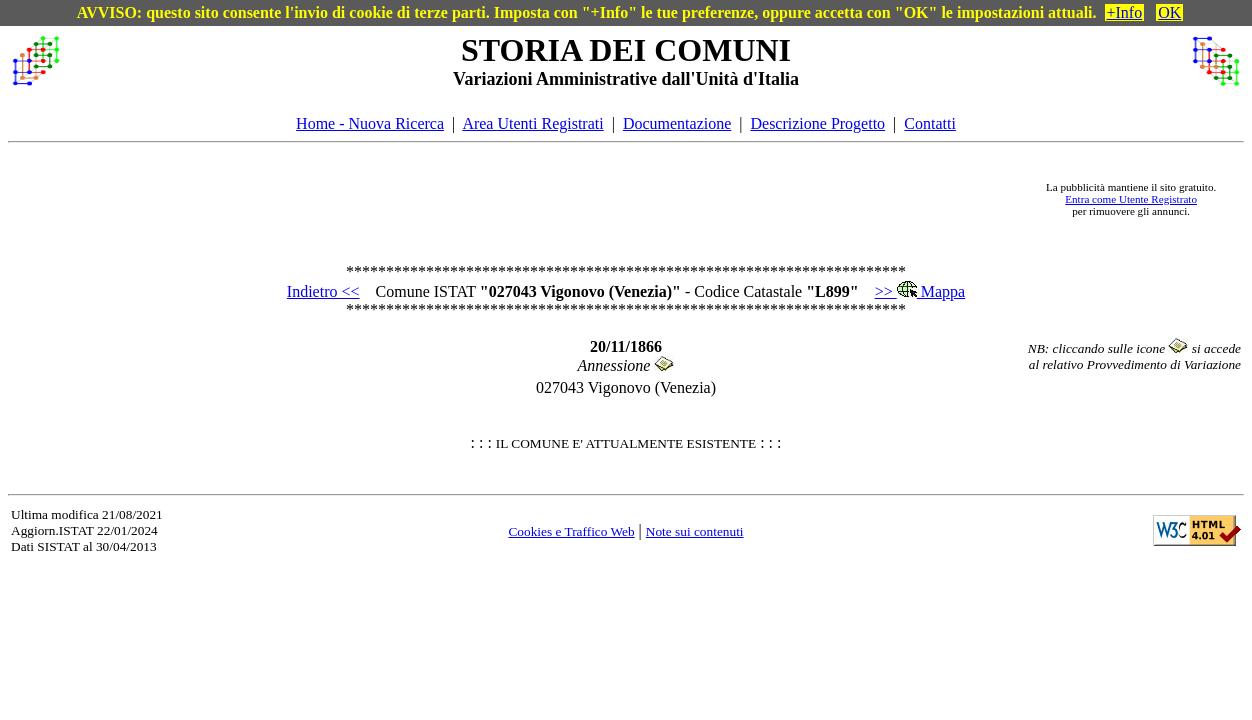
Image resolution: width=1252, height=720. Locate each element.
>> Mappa (920, 291)
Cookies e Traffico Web (571, 531)
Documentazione (677, 123)
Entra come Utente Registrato (1131, 199)
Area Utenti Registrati (532, 123)
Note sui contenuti (695, 531)
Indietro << (323, 291)
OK (1169, 12)
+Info (1125, 12)
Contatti (930, 123)
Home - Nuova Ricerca (370, 123)
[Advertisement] (549, 199)
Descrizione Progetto (817, 123)
